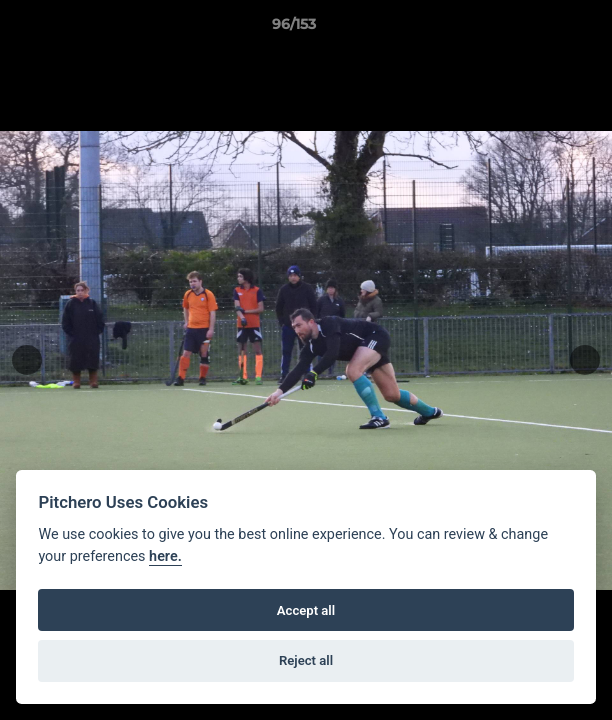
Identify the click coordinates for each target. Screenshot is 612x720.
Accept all (306, 610)
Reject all (306, 660)
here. (165, 556)
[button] (540, 29)
